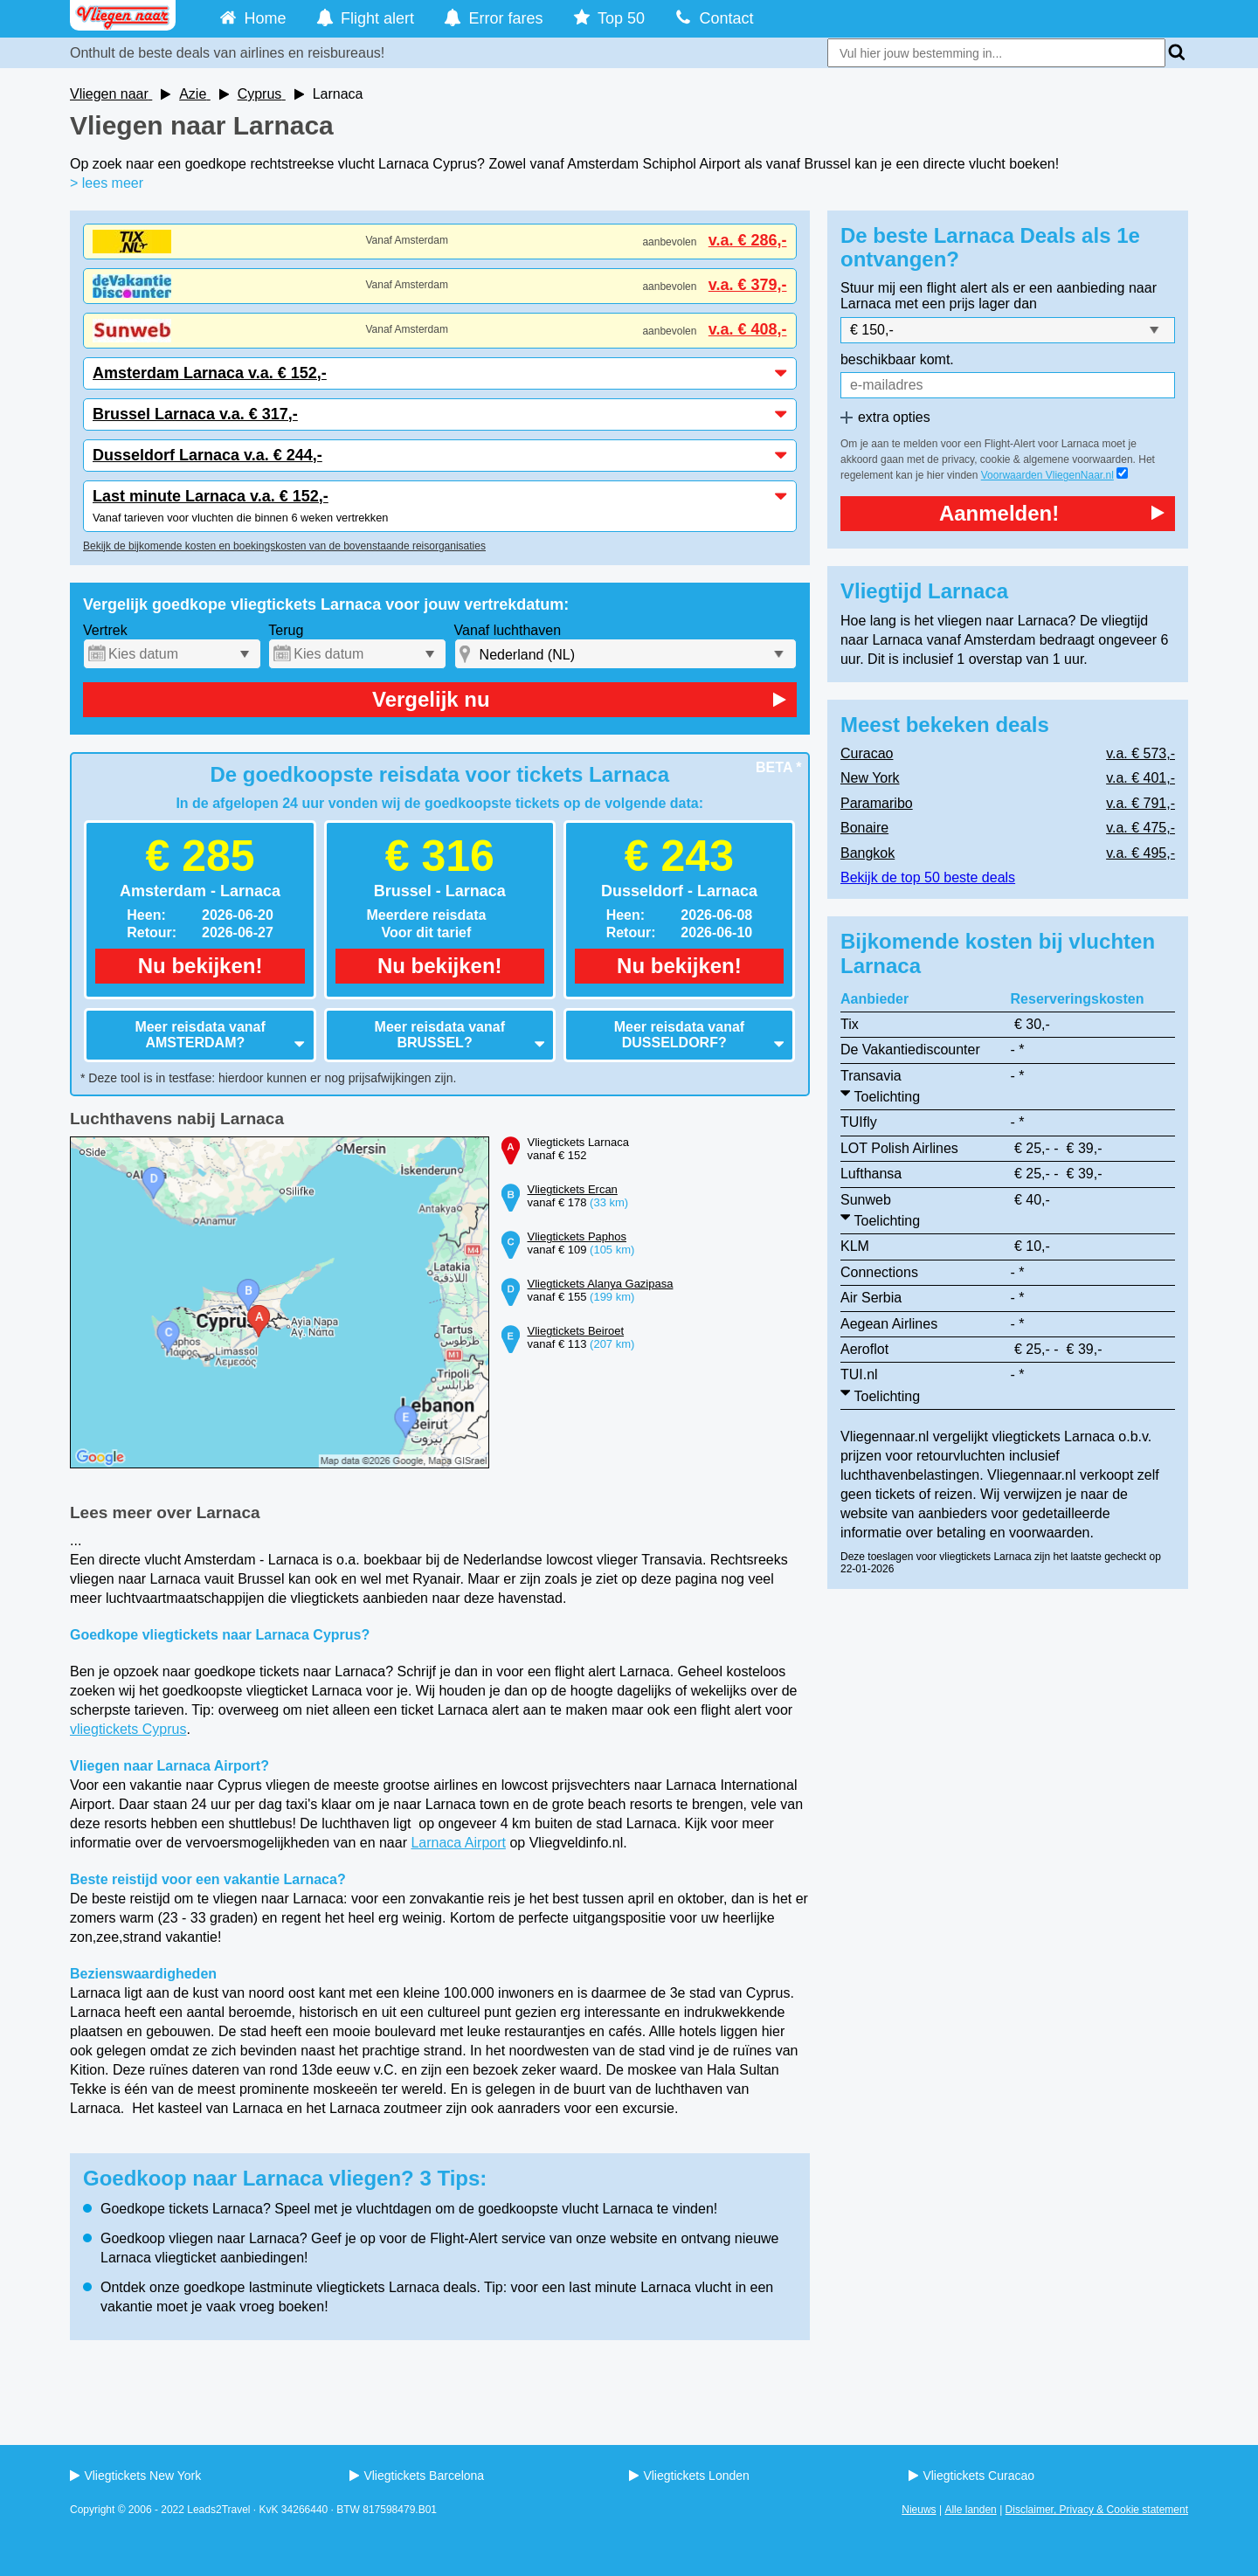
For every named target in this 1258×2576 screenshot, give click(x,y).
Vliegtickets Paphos (577, 1236)
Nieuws (919, 2509)
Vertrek (105, 630)
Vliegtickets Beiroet (576, 1330)
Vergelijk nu (579, 699)
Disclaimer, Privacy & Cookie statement (1097, 2509)
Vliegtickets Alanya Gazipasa (601, 1283)
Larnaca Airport (458, 1842)
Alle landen (970, 2509)
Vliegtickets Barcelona (416, 2476)
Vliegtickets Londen (689, 2476)
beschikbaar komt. (897, 359)
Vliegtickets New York (135, 2476)
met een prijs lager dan (966, 303)
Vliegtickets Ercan (573, 1189)
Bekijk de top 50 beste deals (927, 877)
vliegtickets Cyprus (128, 1729)
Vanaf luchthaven (507, 630)
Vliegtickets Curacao (971, 2476)
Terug (285, 630)
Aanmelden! (1052, 513)
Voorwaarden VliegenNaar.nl (1047, 475)
